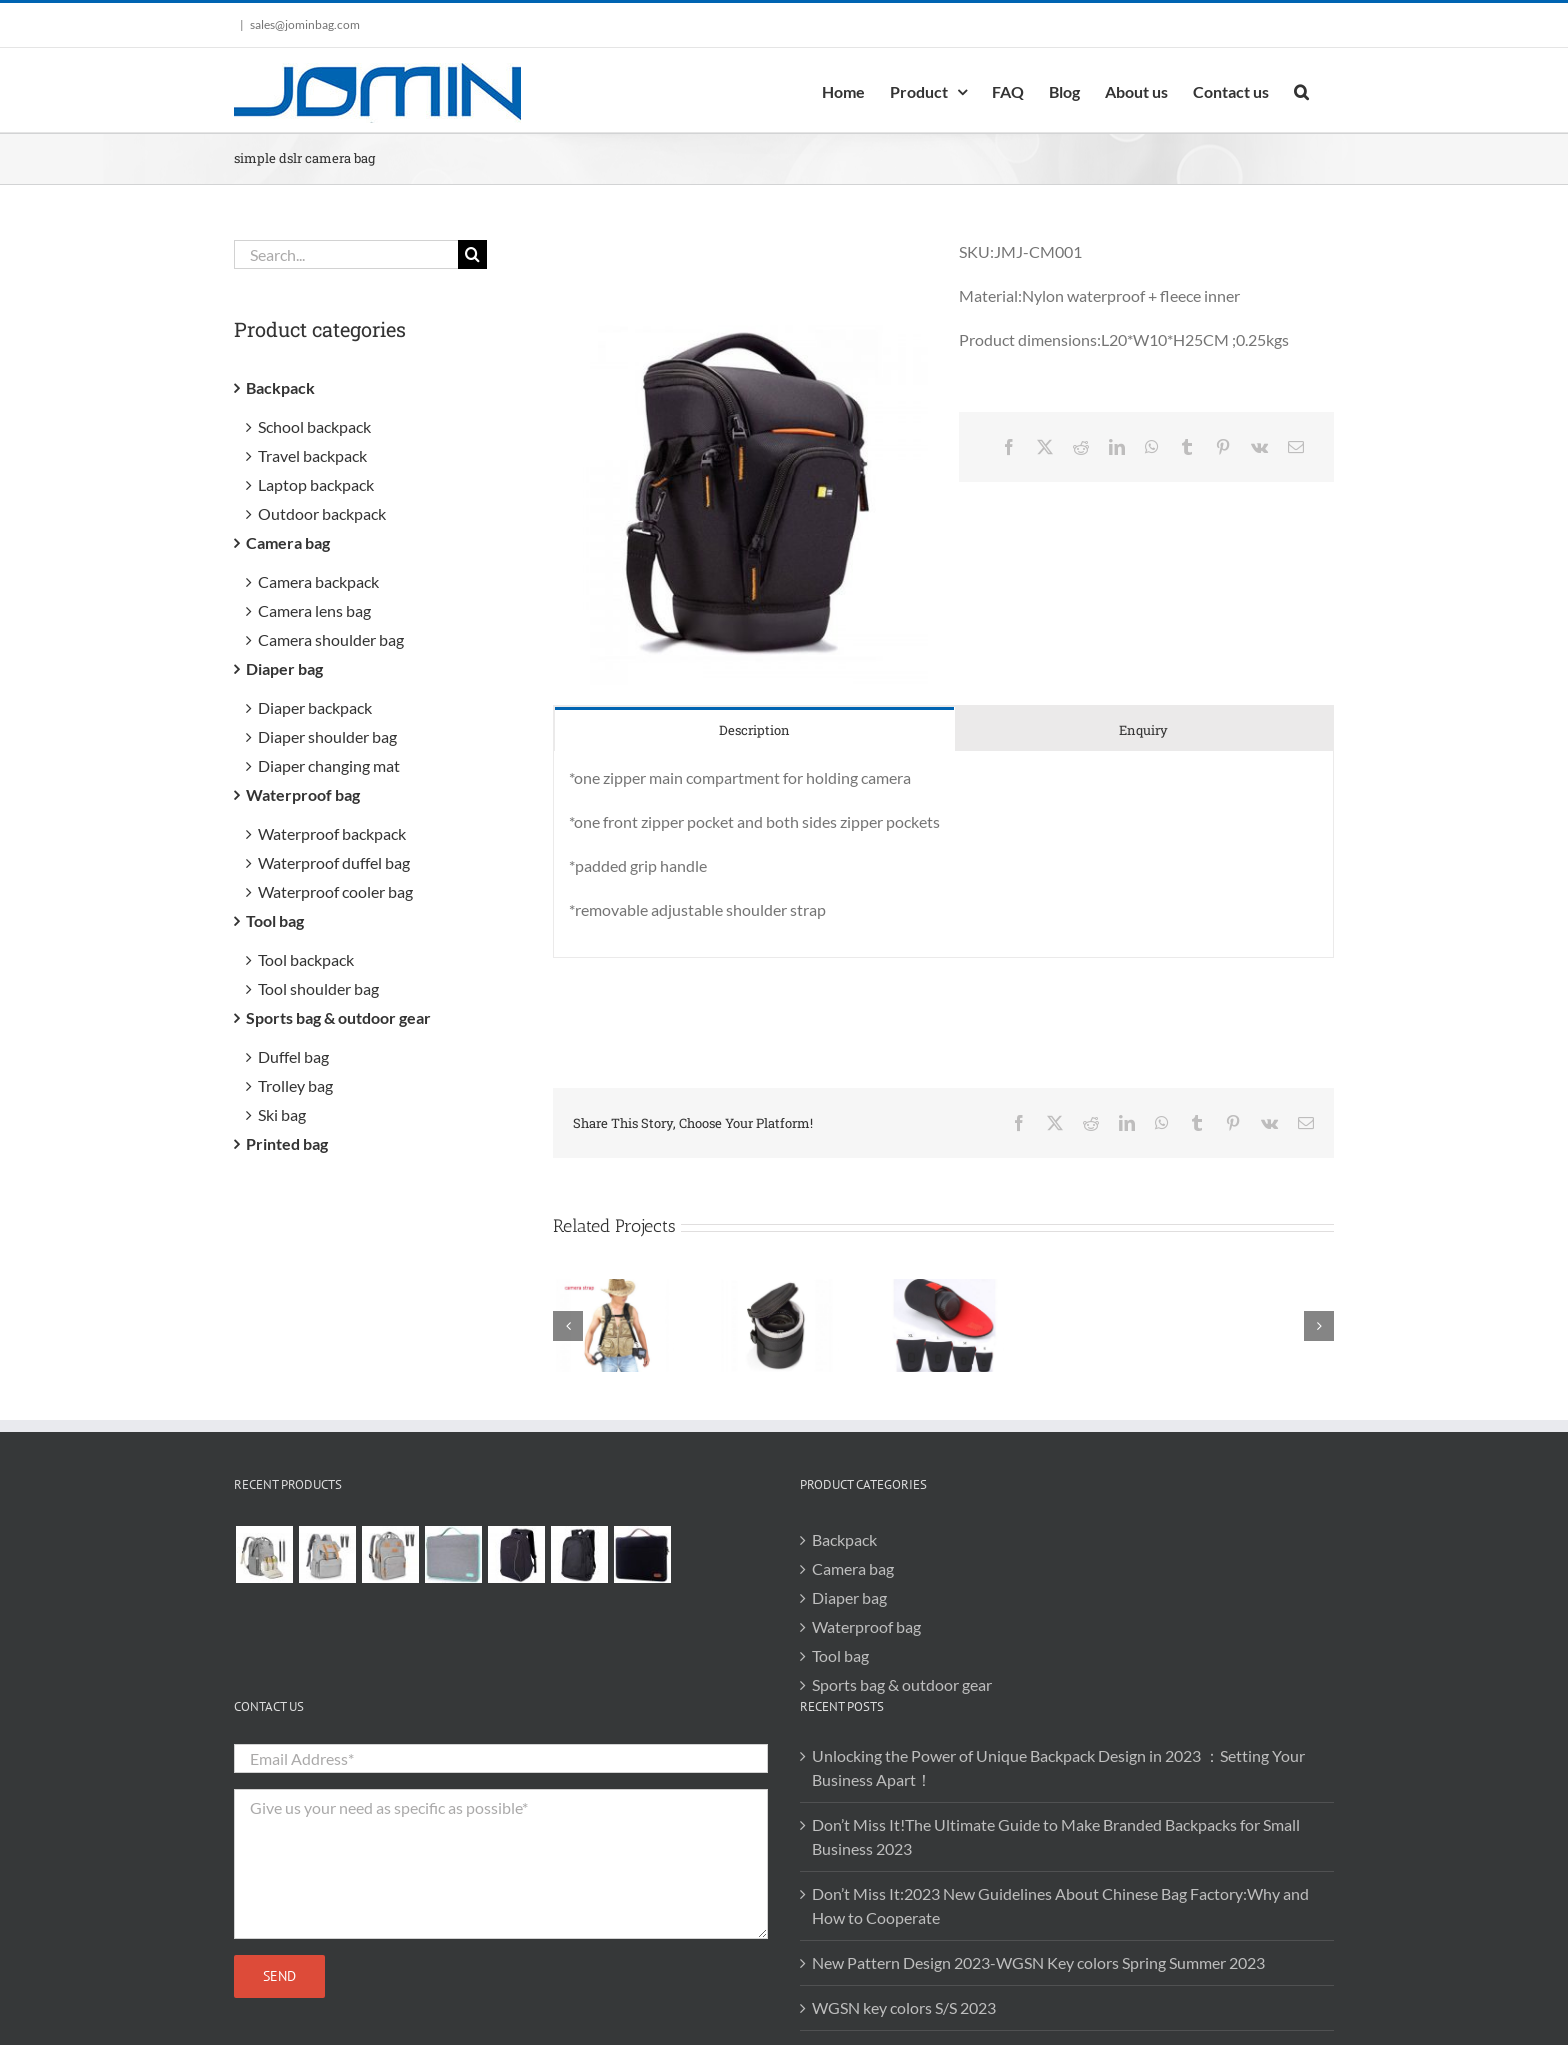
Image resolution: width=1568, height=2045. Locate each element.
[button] (1301, 90)
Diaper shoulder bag (327, 736)
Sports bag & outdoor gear (338, 1017)
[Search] (472, 254)
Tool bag (275, 920)
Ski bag (282, 1114)
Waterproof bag (303, 794)
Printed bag (287, 1143)
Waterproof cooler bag (335, 891)
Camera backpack (318, 581)
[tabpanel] (943, 854)
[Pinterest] (1223, 447)
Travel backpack (312, 455)
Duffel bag (293, 1056)
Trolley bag (295, 1085)
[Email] (1296, 447)
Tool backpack (306, 959)
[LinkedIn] (1117, 447)
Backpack (280, 387)
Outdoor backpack (322, 513)
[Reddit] (1081, 447)
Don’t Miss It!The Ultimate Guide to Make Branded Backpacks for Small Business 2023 (1056, 1836)
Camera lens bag (314, 610)
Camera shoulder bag (331, 639)
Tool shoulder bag (318, 988)
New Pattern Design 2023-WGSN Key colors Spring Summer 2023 (1038, 1962)
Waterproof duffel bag (334, 862)
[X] (1045, 447)
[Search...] (346, 254)
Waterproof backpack (332, 833)
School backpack (314, 426)
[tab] (754, 729)
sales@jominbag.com (305, 24)
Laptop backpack (316, 484)
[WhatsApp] (1152, 447)
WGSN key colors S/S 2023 (904, 2007)
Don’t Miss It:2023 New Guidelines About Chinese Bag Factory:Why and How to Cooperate (1060, 1905)
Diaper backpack (315, 707)
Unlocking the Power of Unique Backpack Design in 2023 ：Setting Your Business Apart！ (1058, 1767)
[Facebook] (1009, 447)
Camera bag (288, 542)
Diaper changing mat (329, 765)
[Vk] (1259, 447)
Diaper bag (284, 668)
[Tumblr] (1187, 447)
